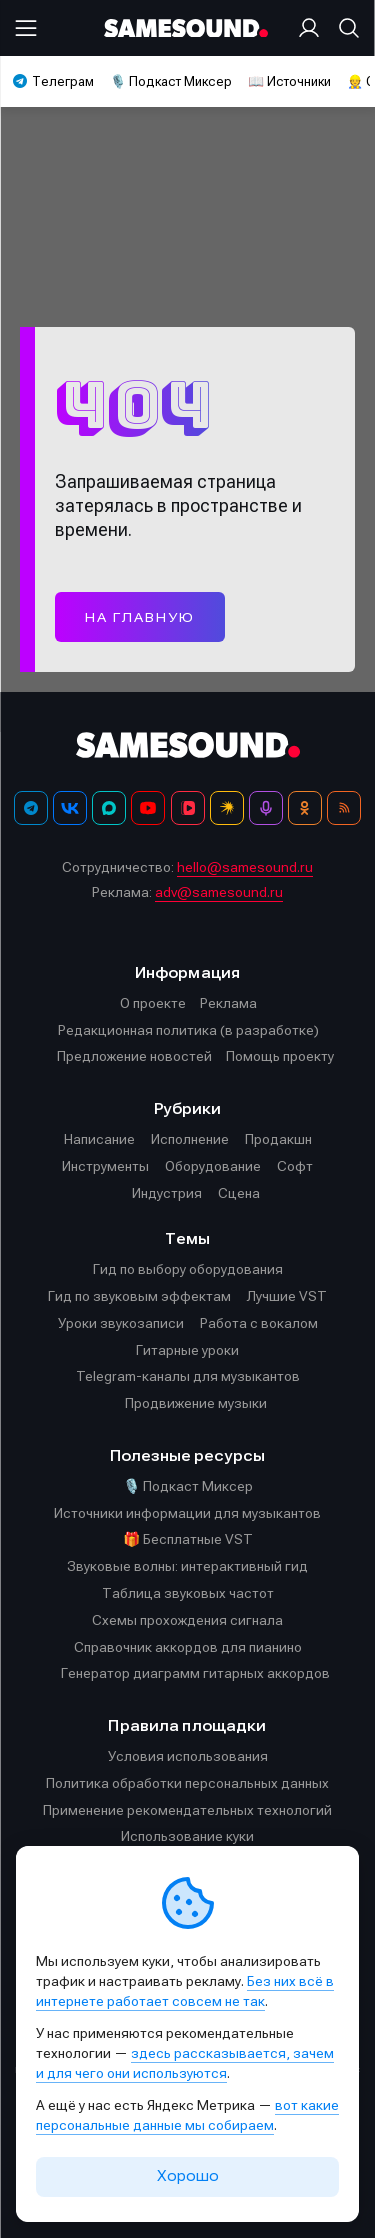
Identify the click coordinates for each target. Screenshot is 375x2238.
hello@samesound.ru (245, 867)
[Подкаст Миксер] (266, 808)
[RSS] (344, 808)
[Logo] (188, 28)
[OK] (305, 808)
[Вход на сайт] (313, 28)
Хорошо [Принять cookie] (188, 2176)
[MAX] (109, 808)
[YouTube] (148, 808)
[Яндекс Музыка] (227, 808)
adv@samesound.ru (219, 892)
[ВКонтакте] (70, 808)
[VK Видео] (188, 808)
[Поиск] (345, 28)
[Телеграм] (31, 808)
